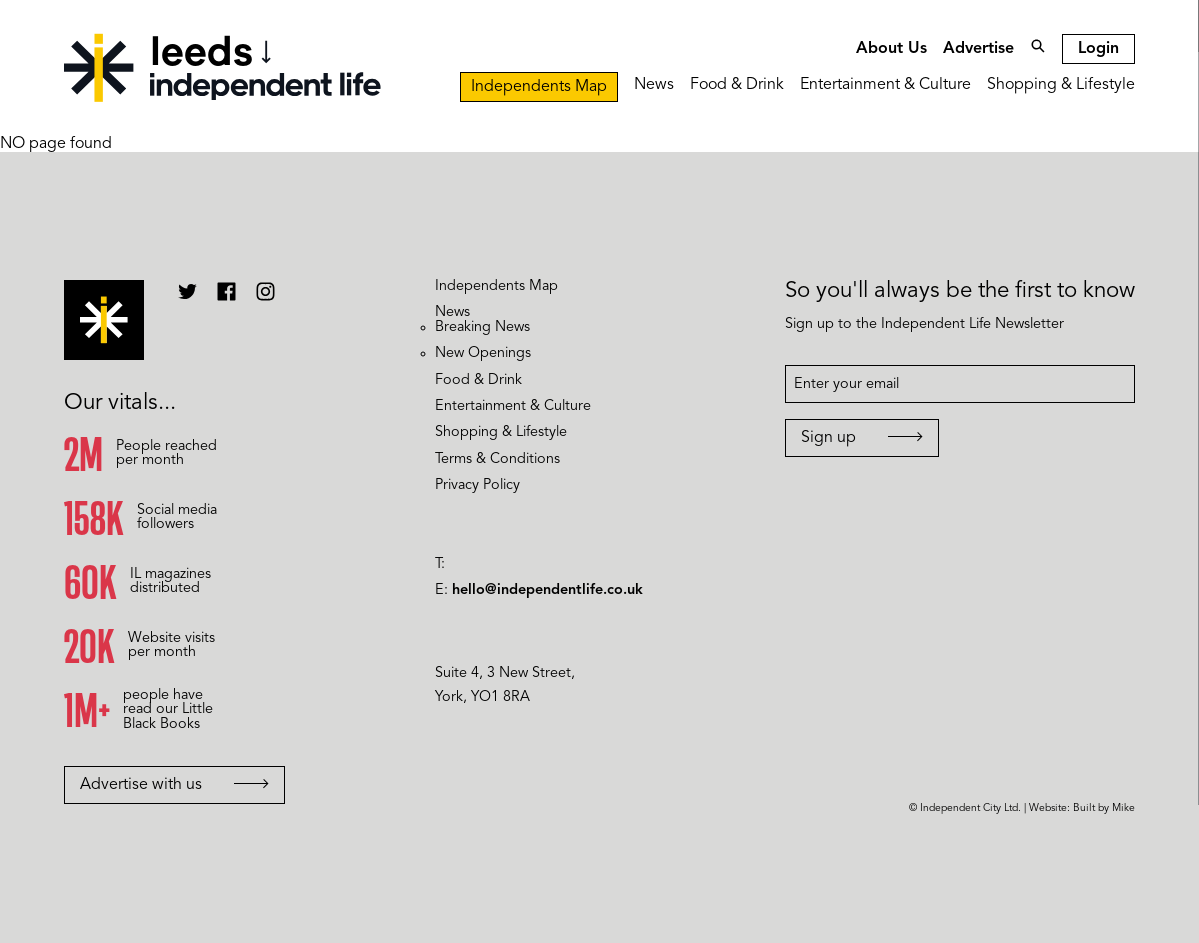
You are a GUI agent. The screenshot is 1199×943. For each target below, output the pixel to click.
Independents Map (539, 87)
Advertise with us (174, 785)
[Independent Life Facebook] (226, 299)
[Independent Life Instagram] (265, 299)
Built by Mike (1104, 808)
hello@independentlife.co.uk (547, 590)
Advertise (978, 49)
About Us (891, 49)
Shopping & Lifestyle (1061, 85)
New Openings (483, 353)
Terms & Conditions (497, 459)
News (654, 85)
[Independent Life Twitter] (187, 299)
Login (1098, 49)
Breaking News (482, 327)
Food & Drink (737, 85)
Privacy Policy (477, 485)
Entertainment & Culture (885, 85)
